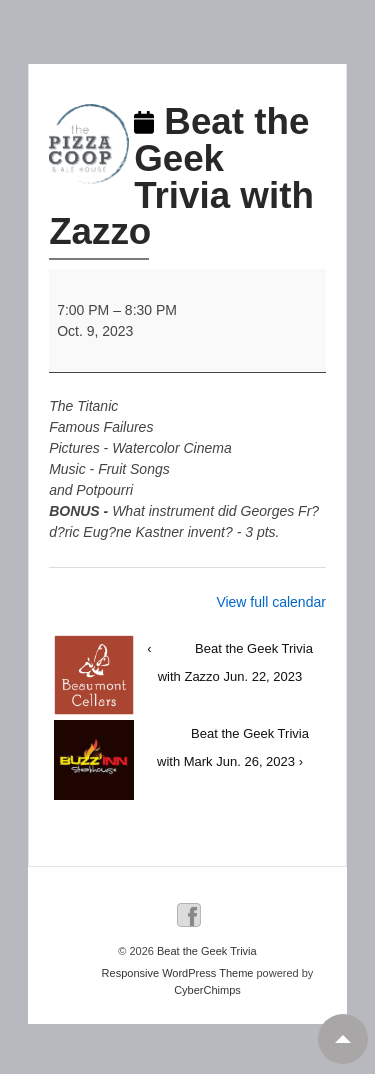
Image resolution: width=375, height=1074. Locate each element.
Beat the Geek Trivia (205, 951)
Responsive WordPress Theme (178, 973)
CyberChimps (207, 990)
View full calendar (270, 602)
